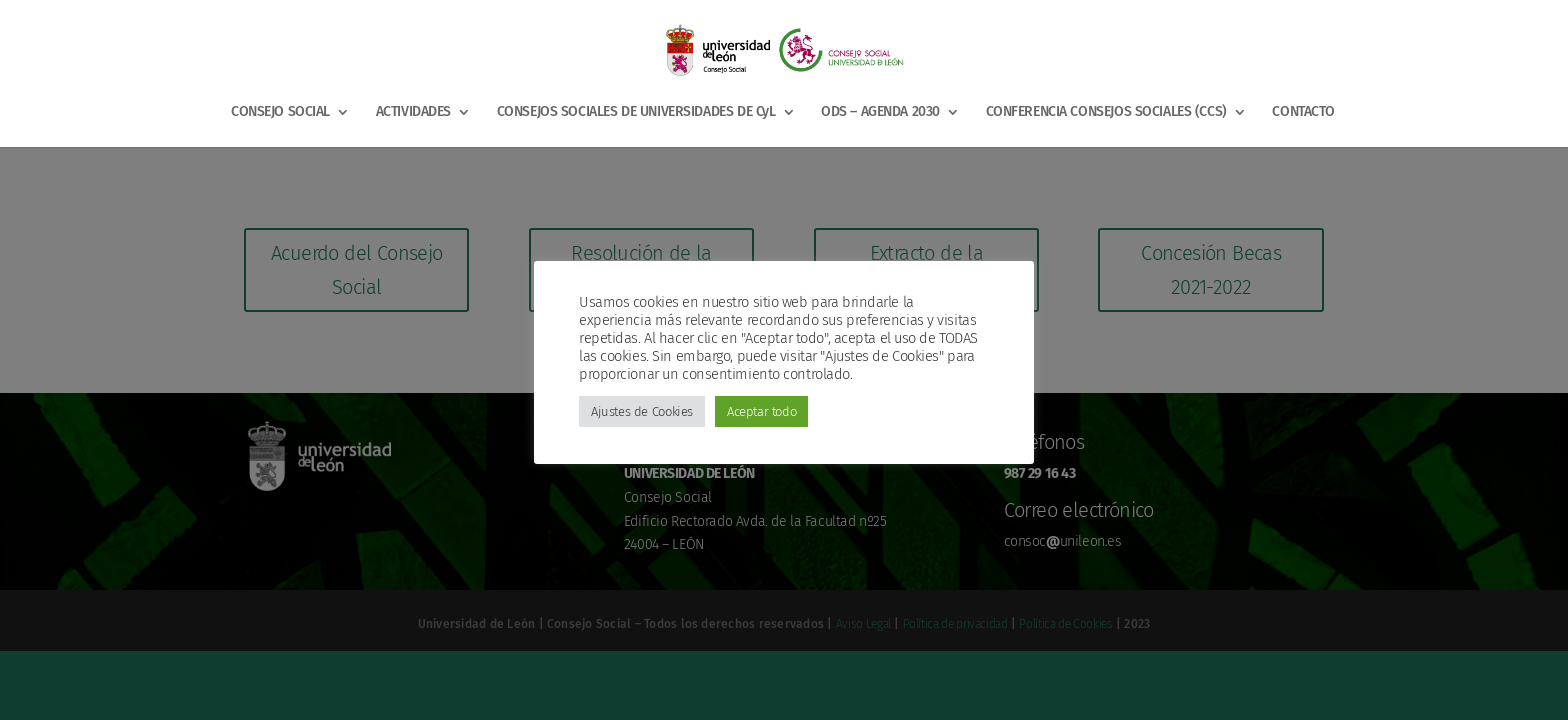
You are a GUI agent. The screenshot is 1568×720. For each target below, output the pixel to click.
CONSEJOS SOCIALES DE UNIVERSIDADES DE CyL (636, 112)
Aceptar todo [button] (761, 411)
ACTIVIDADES (413, 112)
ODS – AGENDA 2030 (880, 112)
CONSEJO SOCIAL (280, 112)
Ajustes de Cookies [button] (642, 411)
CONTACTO (1303, 112)
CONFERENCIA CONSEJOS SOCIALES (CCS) (1106, 112)
